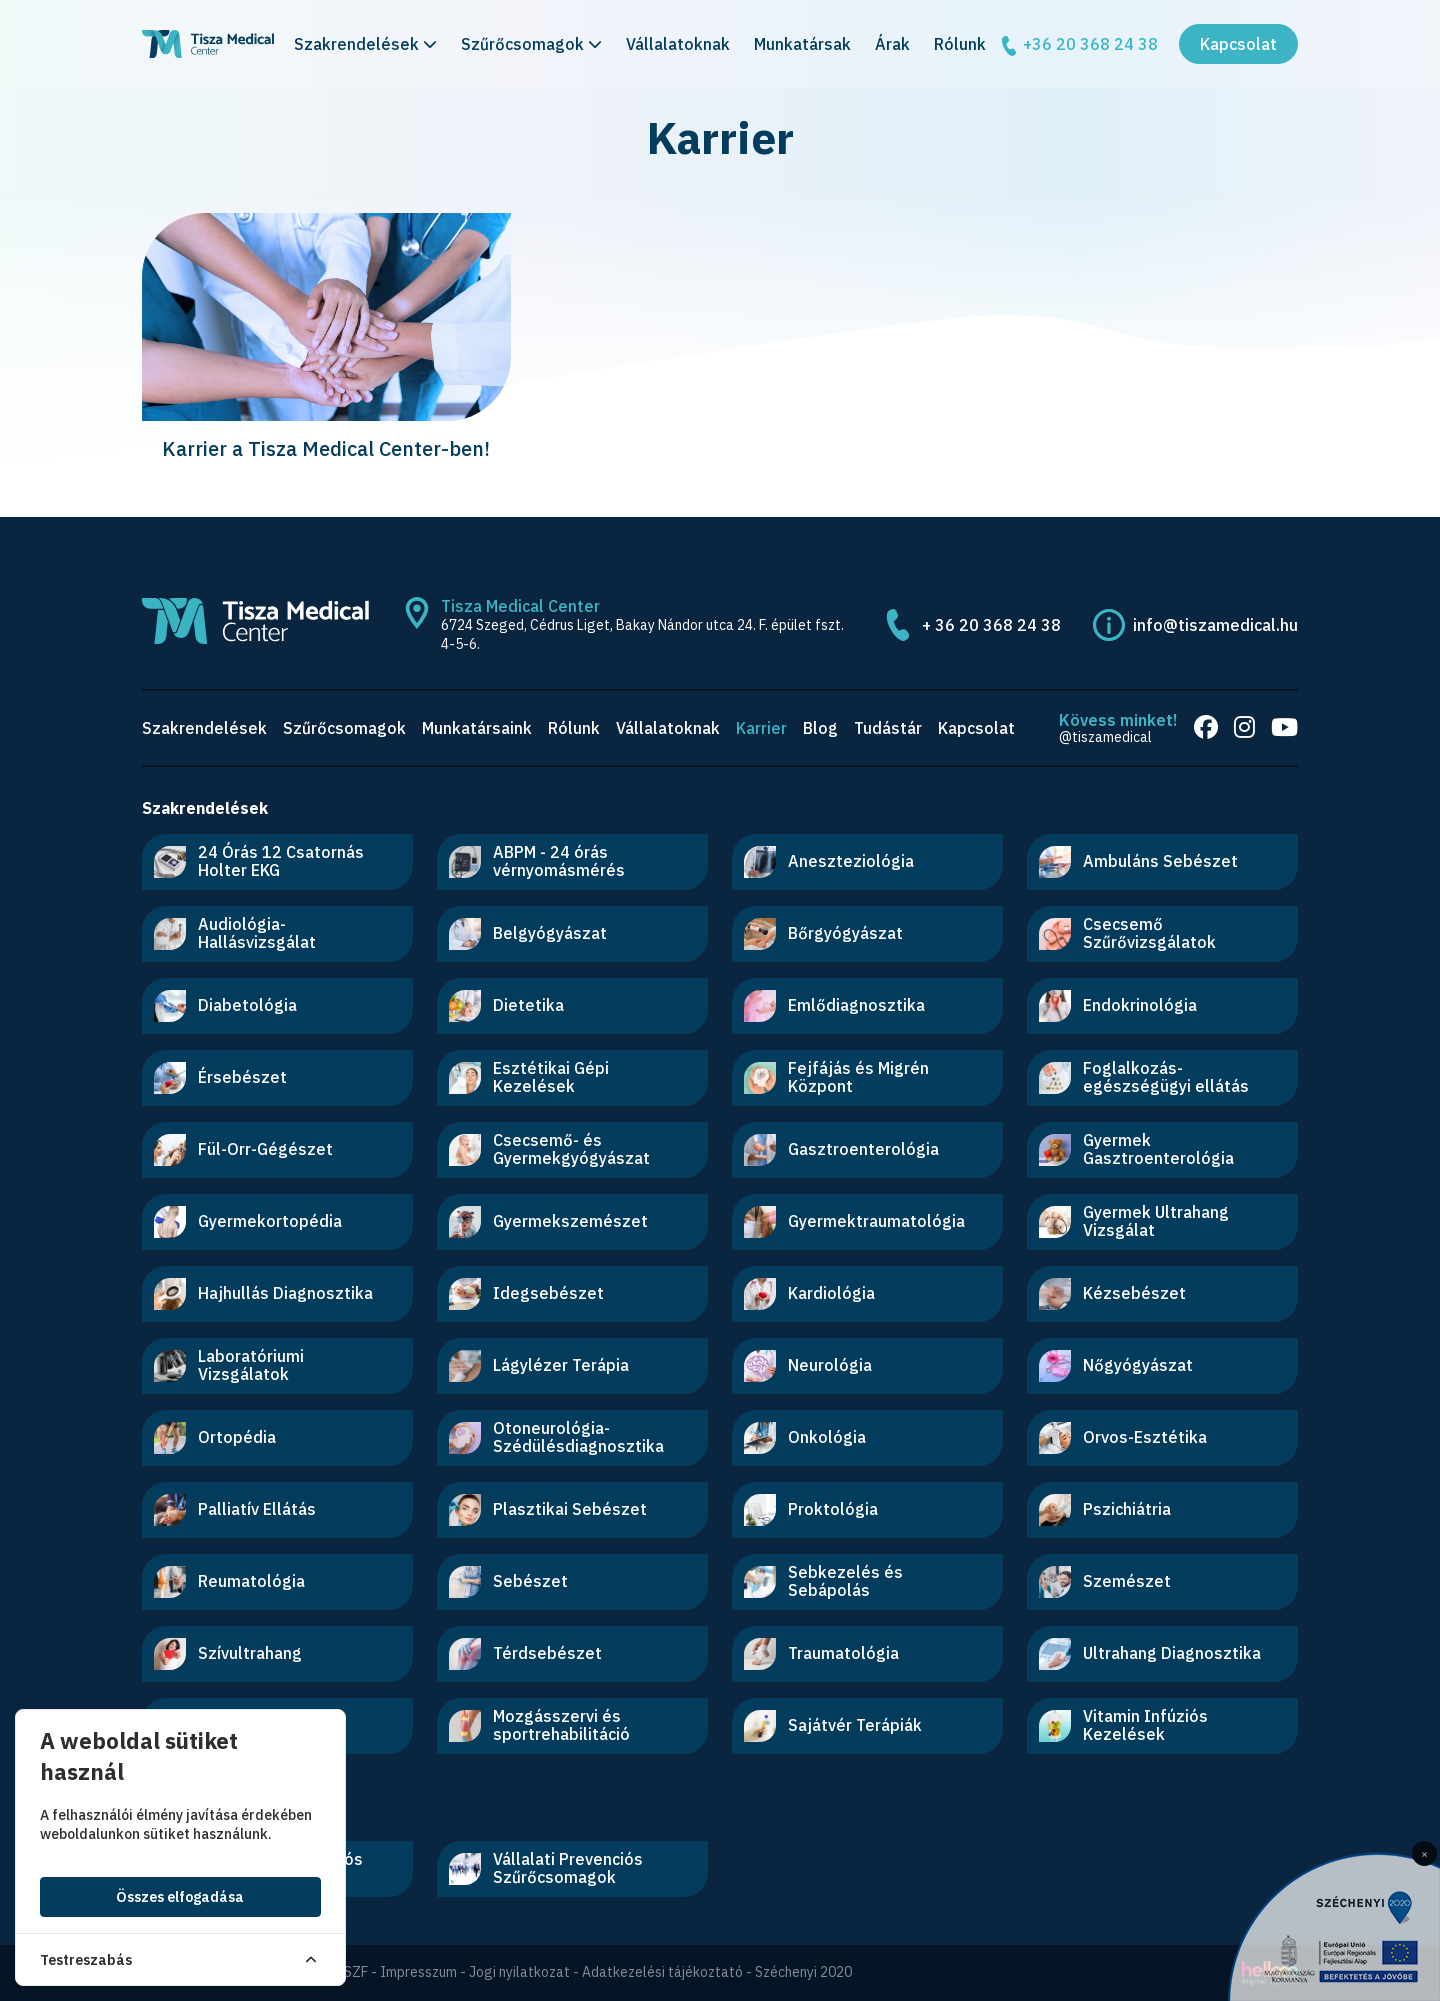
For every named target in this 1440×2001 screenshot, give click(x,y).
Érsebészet (220, 1078)
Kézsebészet (1112, 1294)
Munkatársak (802, 44)
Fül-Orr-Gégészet (243, 1150)
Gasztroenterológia (841, 1150)
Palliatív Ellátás (235, 1510)
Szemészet (1105, 1582)
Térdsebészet (525, 1654)
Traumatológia (821, 1654)
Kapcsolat (1238, 44)
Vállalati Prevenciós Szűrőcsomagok (546, 1868)
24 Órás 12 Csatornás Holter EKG (259, 861)
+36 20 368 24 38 (1078, 45)
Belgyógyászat (528, 934)
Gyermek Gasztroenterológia (1136, 1149)
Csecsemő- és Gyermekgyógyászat (549, 1149)
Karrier (761, 728)
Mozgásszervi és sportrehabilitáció (539, 1725)
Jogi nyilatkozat (519, 1972)
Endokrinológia (1118, 1006)
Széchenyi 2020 (803, 1972)
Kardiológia (809, 1294)
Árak (892, 44)
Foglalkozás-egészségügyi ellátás (1144, 1077)
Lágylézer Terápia (539, 1366)
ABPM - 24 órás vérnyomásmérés (537, 861)
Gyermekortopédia (248, 1222)
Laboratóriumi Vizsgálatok (229, 1365)
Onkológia (805, 1438)
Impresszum (418, 1972)
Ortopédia (215, 1438)
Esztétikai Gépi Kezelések (529, 1077)
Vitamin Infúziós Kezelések (1123, 1725)
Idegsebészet (526, 1294)
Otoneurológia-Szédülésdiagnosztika (556, 1437)
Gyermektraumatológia (854, 1222)
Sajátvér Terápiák (833, 1726)
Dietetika (506, 1006)
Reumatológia (229, 1582)
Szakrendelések (365, 44)
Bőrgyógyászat (823, 934)
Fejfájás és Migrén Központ (836, 1077)
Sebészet (508, 1582)
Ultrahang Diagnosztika (1150, 1654)
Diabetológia (225, 1006)
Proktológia (811, 1510)
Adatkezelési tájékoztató (662, 1972)
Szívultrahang (228, 1654)
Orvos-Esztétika (1123, 1438)
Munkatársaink (477, 728)
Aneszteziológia (829, 862)
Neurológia (808, 1366)
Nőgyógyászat (1116, 1366)
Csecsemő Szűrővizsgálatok (1127, 933)
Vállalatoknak (678, 44)
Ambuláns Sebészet (1138, 862)
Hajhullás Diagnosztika (263, 1294)
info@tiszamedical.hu (1215, 625)
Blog (820, 728)
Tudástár (888, 728)
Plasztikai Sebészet (548, 1510)
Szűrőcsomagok (531, 44)
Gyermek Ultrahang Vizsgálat (1134, 1221)
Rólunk (960, 44)
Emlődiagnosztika (834, 1006)
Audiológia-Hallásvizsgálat (235, 933)
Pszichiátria (1105, 1510)
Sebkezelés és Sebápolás (823, 1581)
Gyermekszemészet (548, 1222)
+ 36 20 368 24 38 (991, 625)
